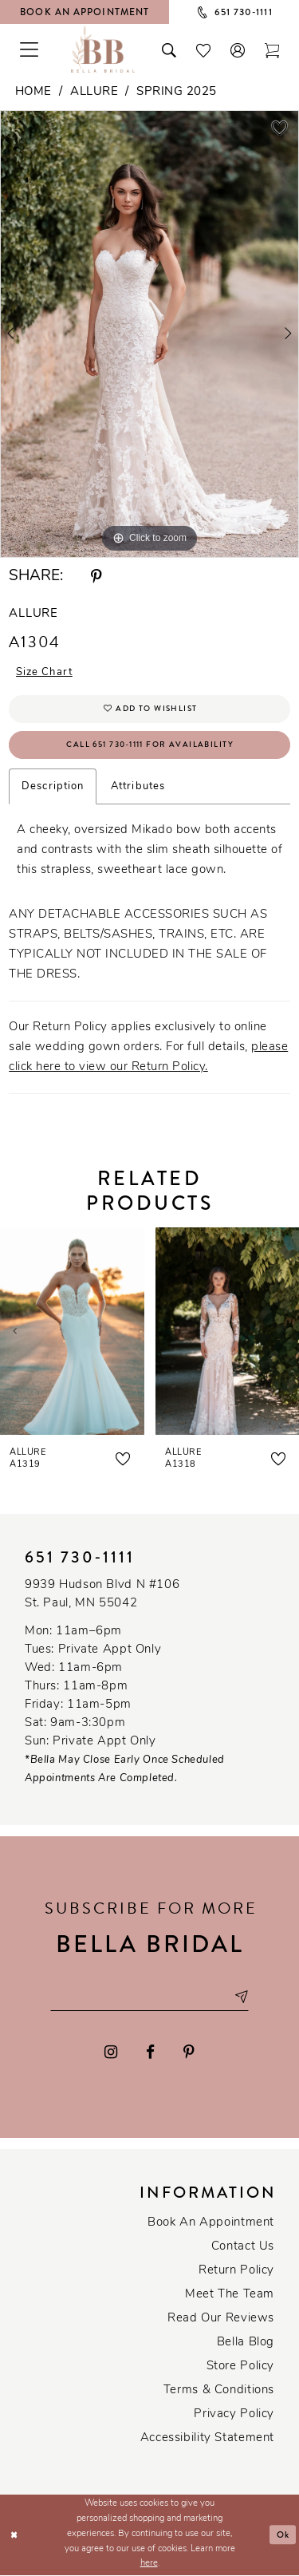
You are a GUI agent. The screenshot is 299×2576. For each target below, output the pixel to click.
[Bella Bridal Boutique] (103, 49)
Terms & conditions (218, 2391)
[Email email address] (150, 1998)
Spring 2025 (176, 92)
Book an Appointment (211, 2224)
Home (33, 92)
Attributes (138, 787)
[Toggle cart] (272, 49)
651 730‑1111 (80, 1557)
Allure (94, 92)
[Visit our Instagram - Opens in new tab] (111, 2053)
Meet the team (229, 2295)
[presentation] (72, 1331)
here (149, 2564)
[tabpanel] (149, 334)
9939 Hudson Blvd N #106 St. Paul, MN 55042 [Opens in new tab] (102, 1594)
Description (53, 787)
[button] (238, 49)
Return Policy (236, 2272)
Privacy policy (234, 2415)
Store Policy (240, 2367)
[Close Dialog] (14, 2535)
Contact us (242, 2248)
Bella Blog (245, 2343)
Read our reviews (220, 2319)
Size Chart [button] (44, 673)
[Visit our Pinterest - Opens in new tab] (189, 2053)
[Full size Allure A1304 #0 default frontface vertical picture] (149, 334)
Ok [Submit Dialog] (283, 2535)
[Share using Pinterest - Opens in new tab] (96, 576)
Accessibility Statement (207, 2439)
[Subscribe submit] (242, 1998)
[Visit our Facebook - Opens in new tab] (150, 2053)
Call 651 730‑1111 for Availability (150, 745)
